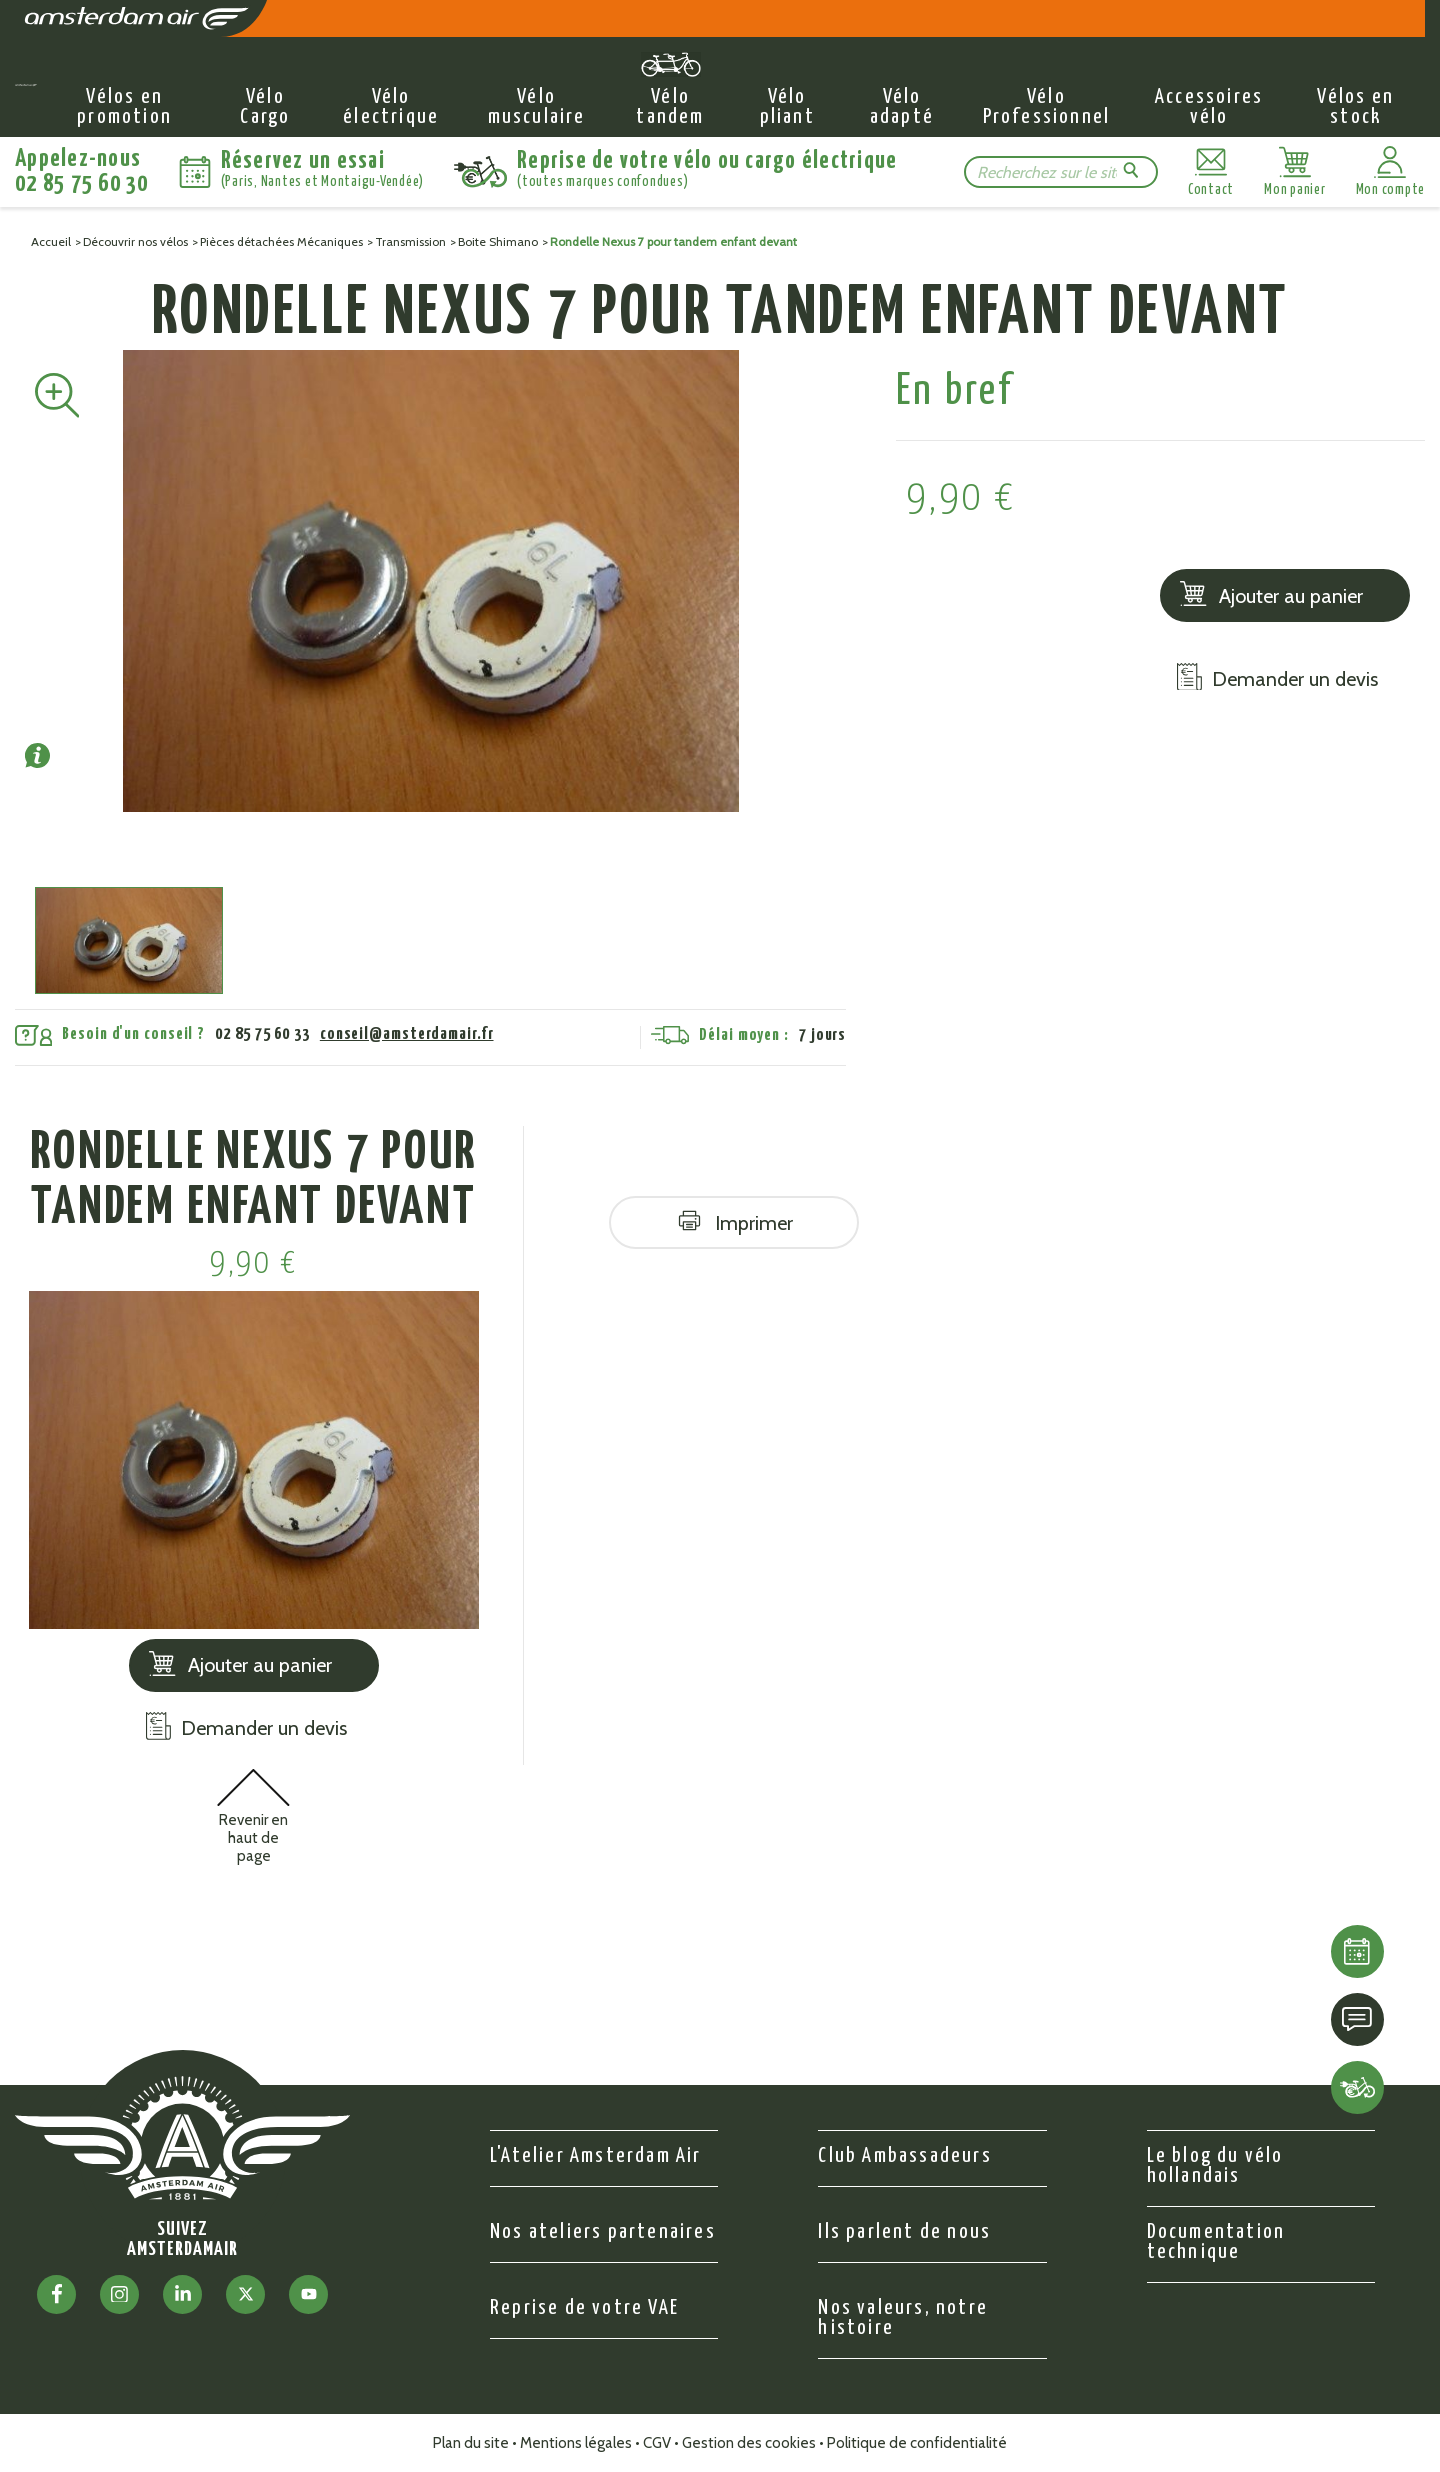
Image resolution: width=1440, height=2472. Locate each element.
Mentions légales (576, 2443)
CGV (657, 2443)
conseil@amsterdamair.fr (407, 1034)
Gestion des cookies (749, 2443)
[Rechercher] (1047, 172)
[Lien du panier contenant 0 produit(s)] (1295, 172)
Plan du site (471, 2443)
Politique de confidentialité (917, 2443)
